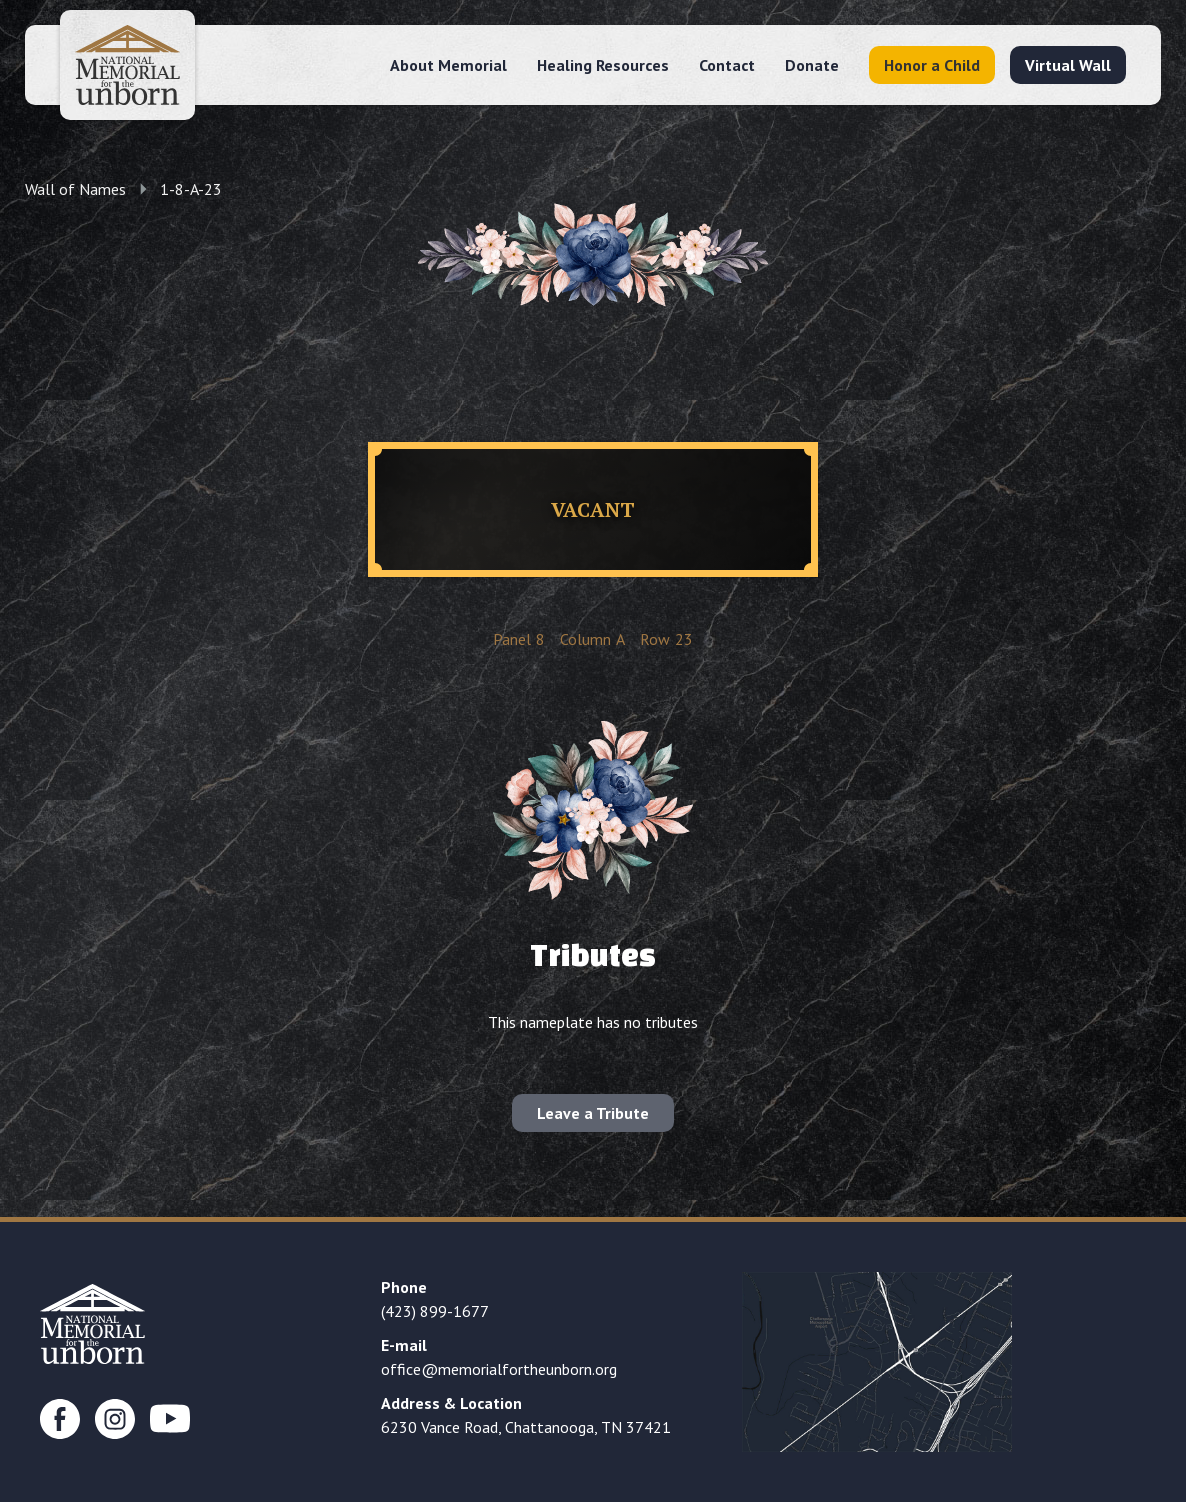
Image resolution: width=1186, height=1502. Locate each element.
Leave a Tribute (593, 1113)
